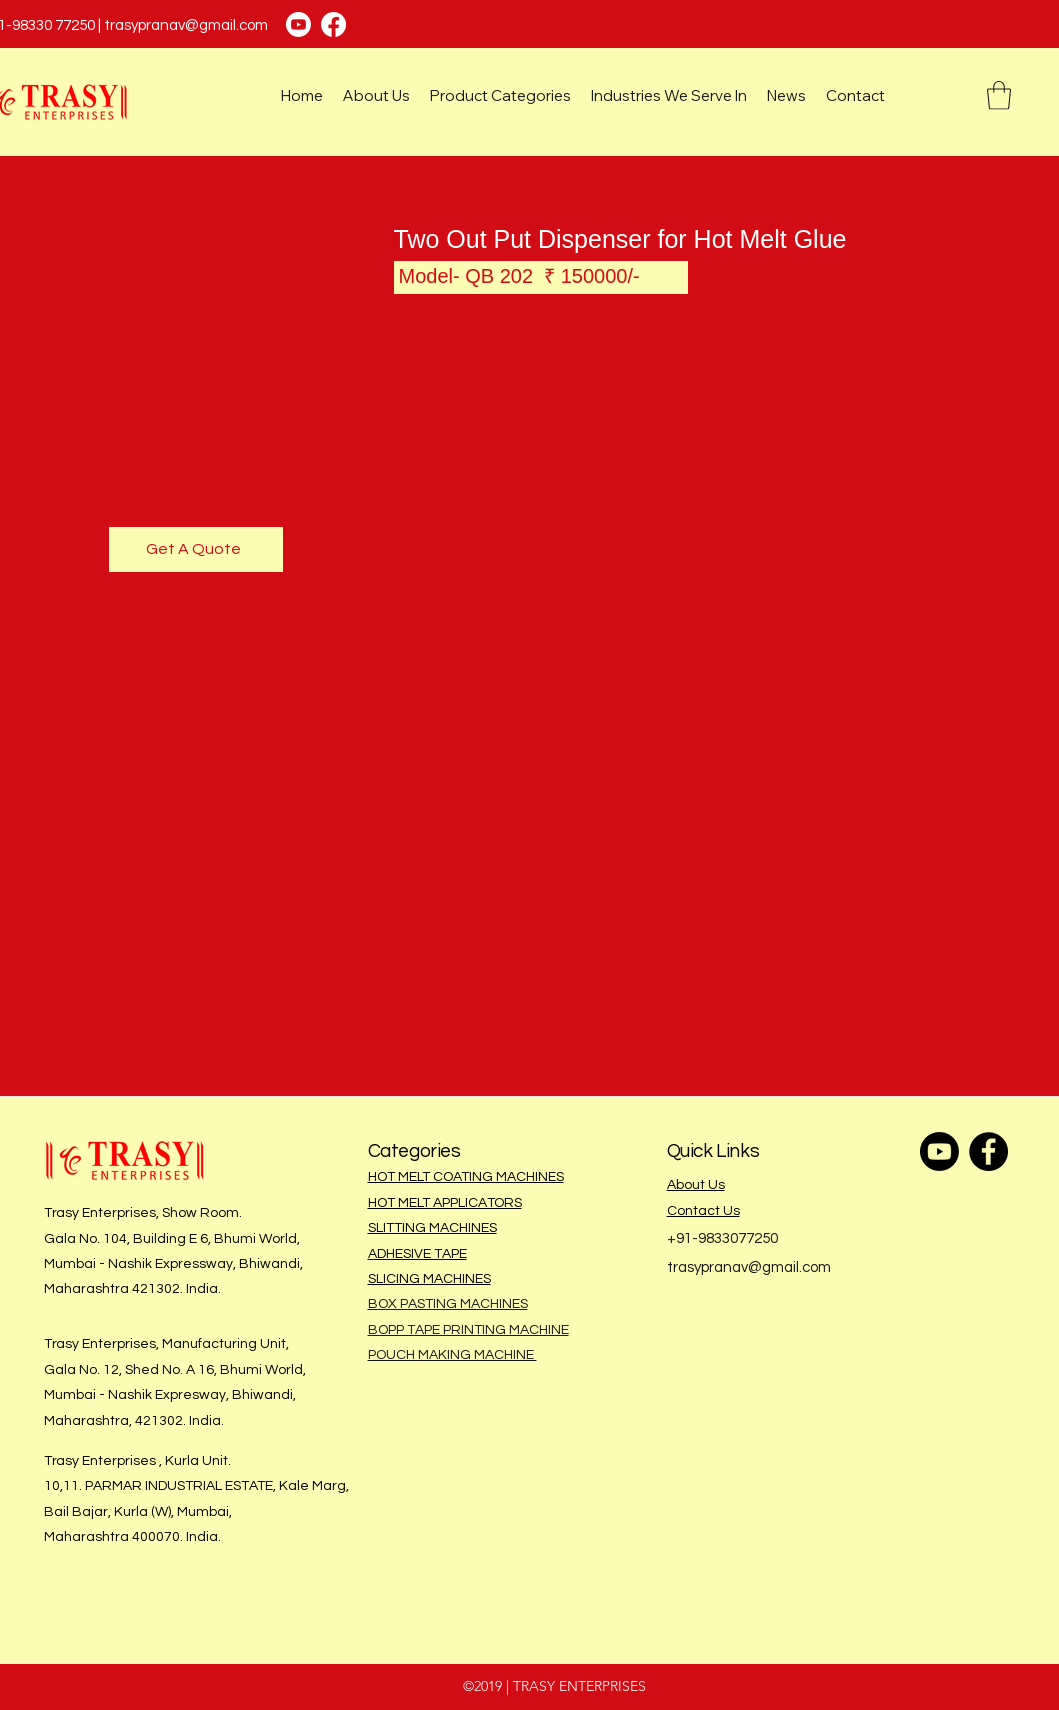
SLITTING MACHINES (432, 1228)
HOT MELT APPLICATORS (445, 1203)
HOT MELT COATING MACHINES (466, 1177)
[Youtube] (298, 24)
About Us (696, 1185)
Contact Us (703, 1211)
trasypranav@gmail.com (186, 25)
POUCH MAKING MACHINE (452, 1355)
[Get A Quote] (196, 549)
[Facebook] (333, 24)
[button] (999, 95)
